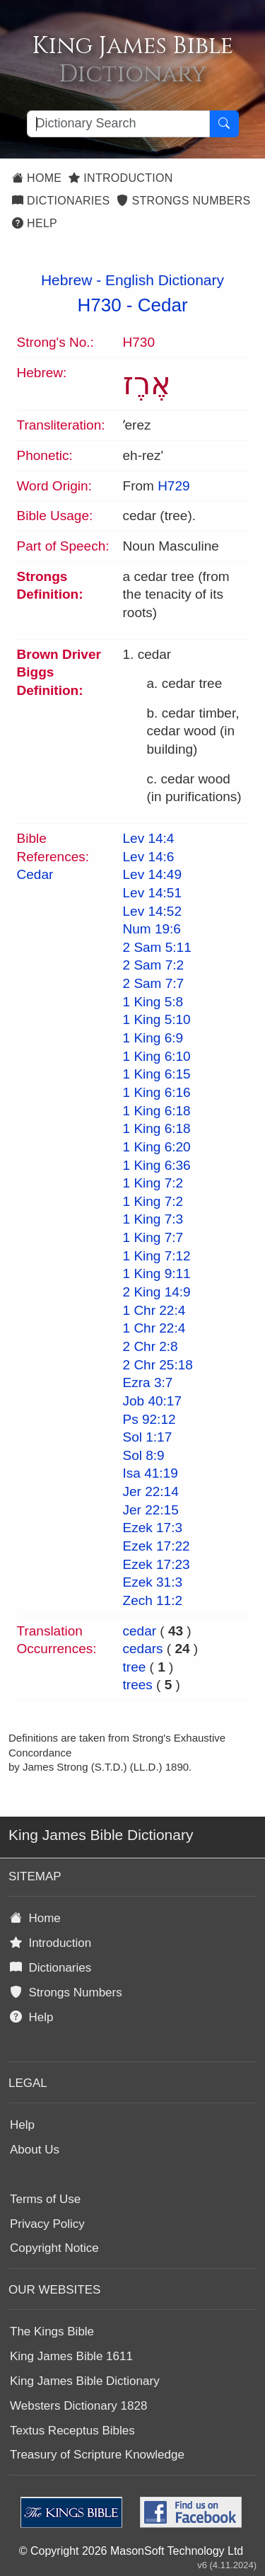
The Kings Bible (52, 2331)
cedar (140, 1630)
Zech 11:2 (153, 1600)
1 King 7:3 (153, 1219)
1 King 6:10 (157, 1056)
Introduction (120, 178)
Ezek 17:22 (156, 1546)
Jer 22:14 (151, 1491)
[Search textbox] (118, 123)
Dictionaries (61, 201)
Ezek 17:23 (156, 1564)
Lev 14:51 (152, 892)
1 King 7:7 (153, 1237)
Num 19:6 (152, 928)
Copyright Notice (54, 2248)
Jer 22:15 (151, 1509)
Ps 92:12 (149, 1419)
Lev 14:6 (149, 856)
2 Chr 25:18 (158, 1364)
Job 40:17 (152, 1400)
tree (134, 1667)
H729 (173, 485)
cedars (143, 1648)
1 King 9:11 (157, 1273)
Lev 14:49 (152, 874)
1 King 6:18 (157, 1110)
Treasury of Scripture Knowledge (97, 2454)
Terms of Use (45, 2199)
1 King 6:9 (153, 1037)
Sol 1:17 (147, 1437)
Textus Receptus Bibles (72, 2430)
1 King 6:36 (157, 1165)
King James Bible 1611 (71, 2356)
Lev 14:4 (149, 838)
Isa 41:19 (150, 1473)
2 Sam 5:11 (157, 947)
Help (34, 223)
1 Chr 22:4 (154, 1310)
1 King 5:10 (157, 1019)
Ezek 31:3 (153, 1582)
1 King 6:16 (157, 1092)
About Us (34, 2149)
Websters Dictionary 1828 (78, 2406)
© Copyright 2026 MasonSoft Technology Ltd (131, 2551)
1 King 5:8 (153, 1001)
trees (138, 1684)
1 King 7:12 (157, 1255)
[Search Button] (224, 123)
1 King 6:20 (157, 1146)
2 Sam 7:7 (153, 983)
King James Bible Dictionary (85, 2381)
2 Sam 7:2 (153, 965)
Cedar (163, 305)
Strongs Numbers (183, 201)
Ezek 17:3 (153, 1527)
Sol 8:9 (144, 1455)
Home (36, 178)
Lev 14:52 (152, 911)
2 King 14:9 (157, 1291)
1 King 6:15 (157, 1073)
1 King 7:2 (153, 1182)
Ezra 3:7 (148, 1382)
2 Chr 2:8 (150, 1346)
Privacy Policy (47, 2224)
